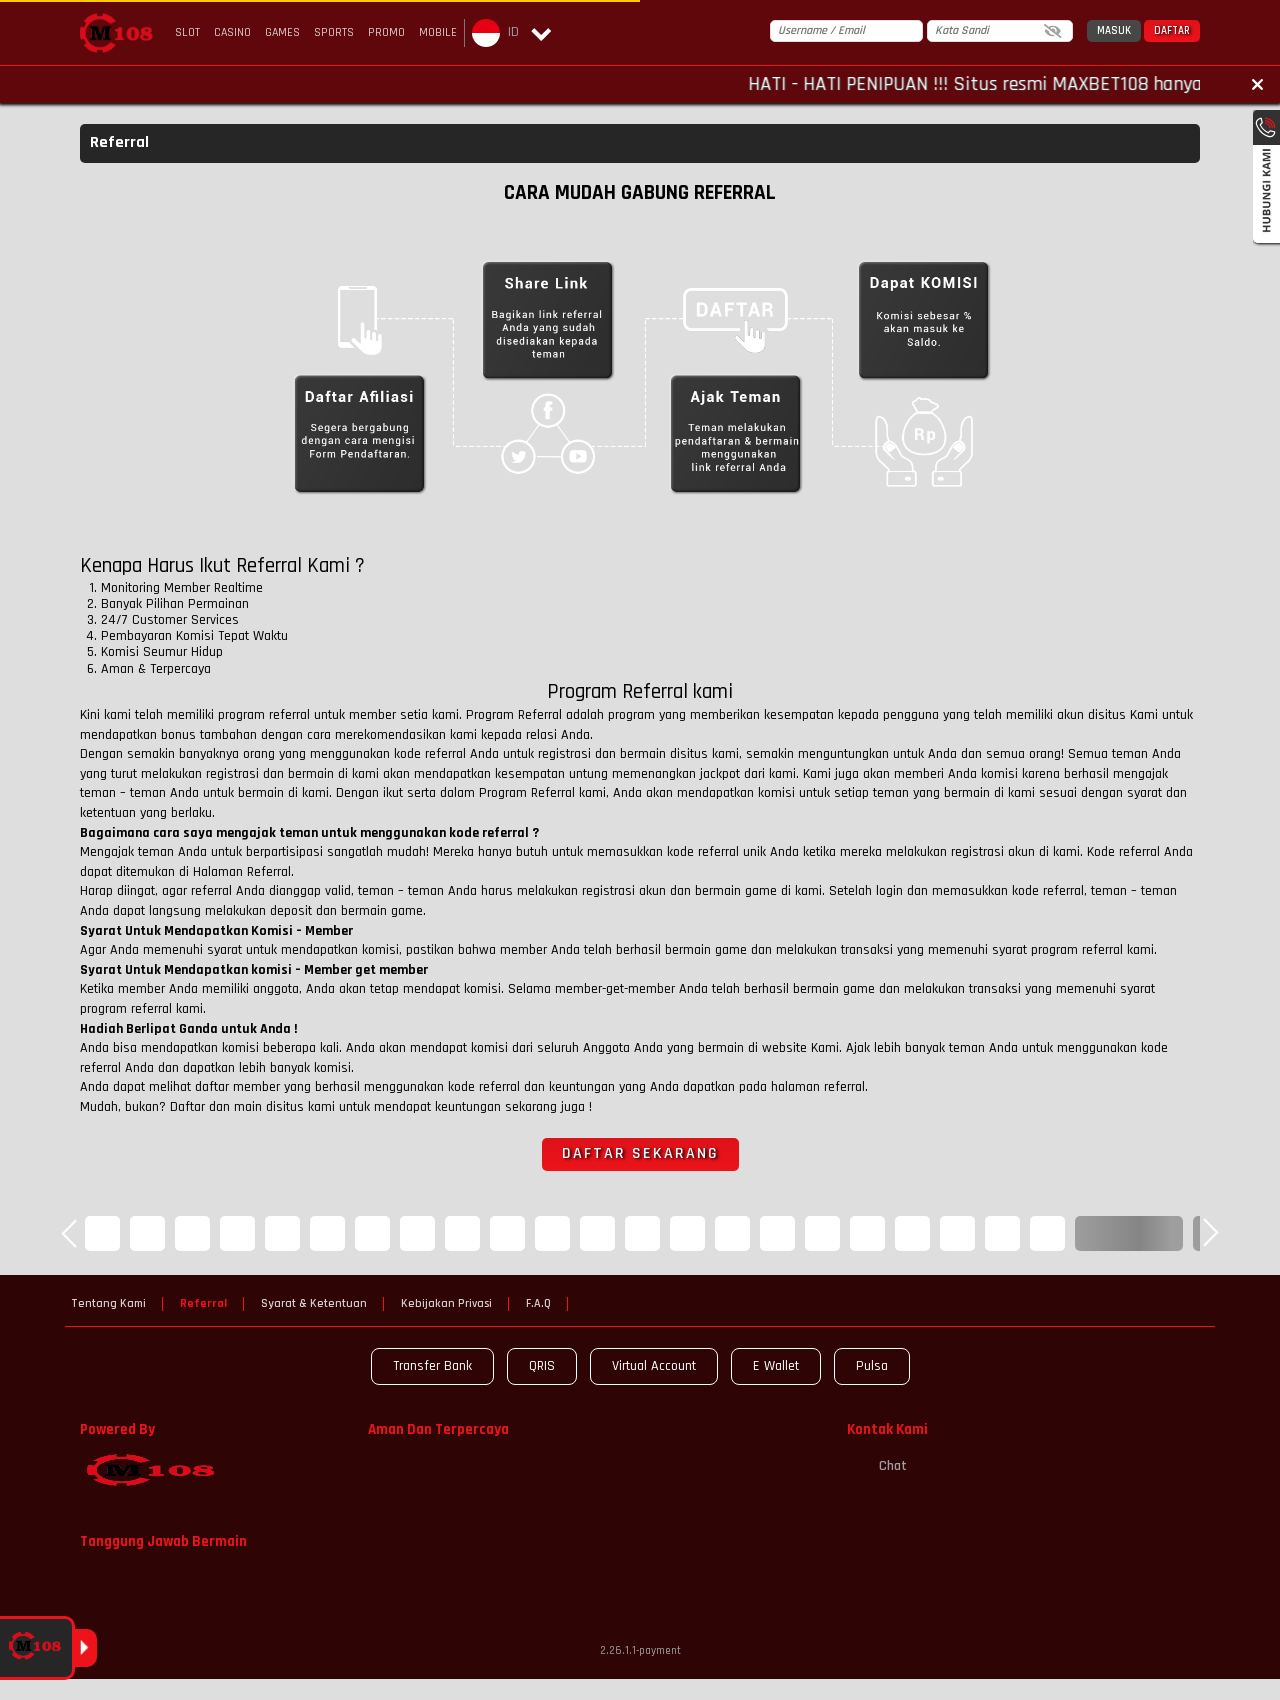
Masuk (1114, 31)
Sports (334, 32)
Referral (203, 1304)
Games (282, 32)
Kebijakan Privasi (446, 1304)
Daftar (1172, 31)
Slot (187, 32)
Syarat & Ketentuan (314, 1304)
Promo (386, 32)
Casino (232, 32)
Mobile (438, 32)
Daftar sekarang (640, 1153)
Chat (877, 1466)
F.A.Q (538, 1304)
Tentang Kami (108, 1304)
